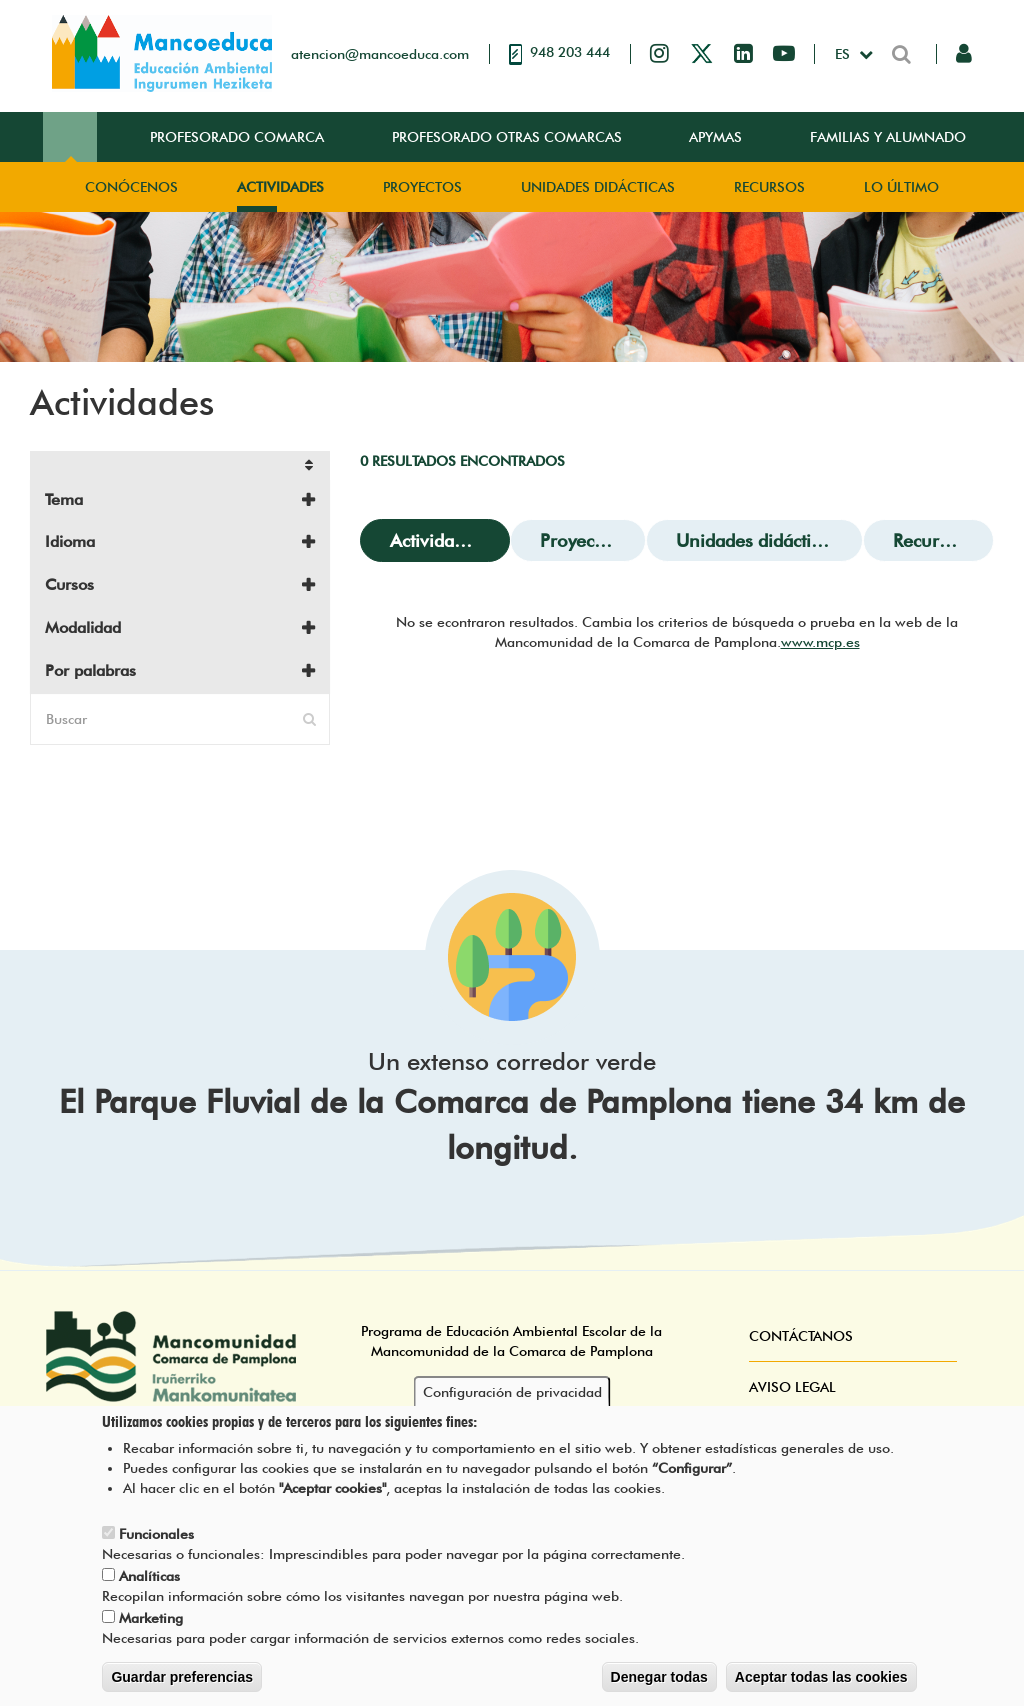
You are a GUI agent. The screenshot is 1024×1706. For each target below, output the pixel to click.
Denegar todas (659, 1689)
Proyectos (422, 187)
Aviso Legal (792, 1387)
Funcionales (156, 1546)
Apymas (715, 137)
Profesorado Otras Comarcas (507, 137)
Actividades (280, 187)
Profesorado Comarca (237, 137)
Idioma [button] (70, 541)
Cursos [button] (69, 584)
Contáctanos (801, 1336)
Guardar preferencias (182, 1689)
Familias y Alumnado (888, 137)
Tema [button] (64, 499)
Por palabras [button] (90, 670)
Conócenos (131, 187)
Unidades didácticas (598, 187)
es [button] (844, 54)
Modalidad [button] (83, 627)
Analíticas (149, 1588)
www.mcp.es (820, 642)
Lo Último (901, 187)
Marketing (151, 1630)
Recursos (769, 187)
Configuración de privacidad (512, 1404)
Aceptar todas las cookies (821, 1689)
